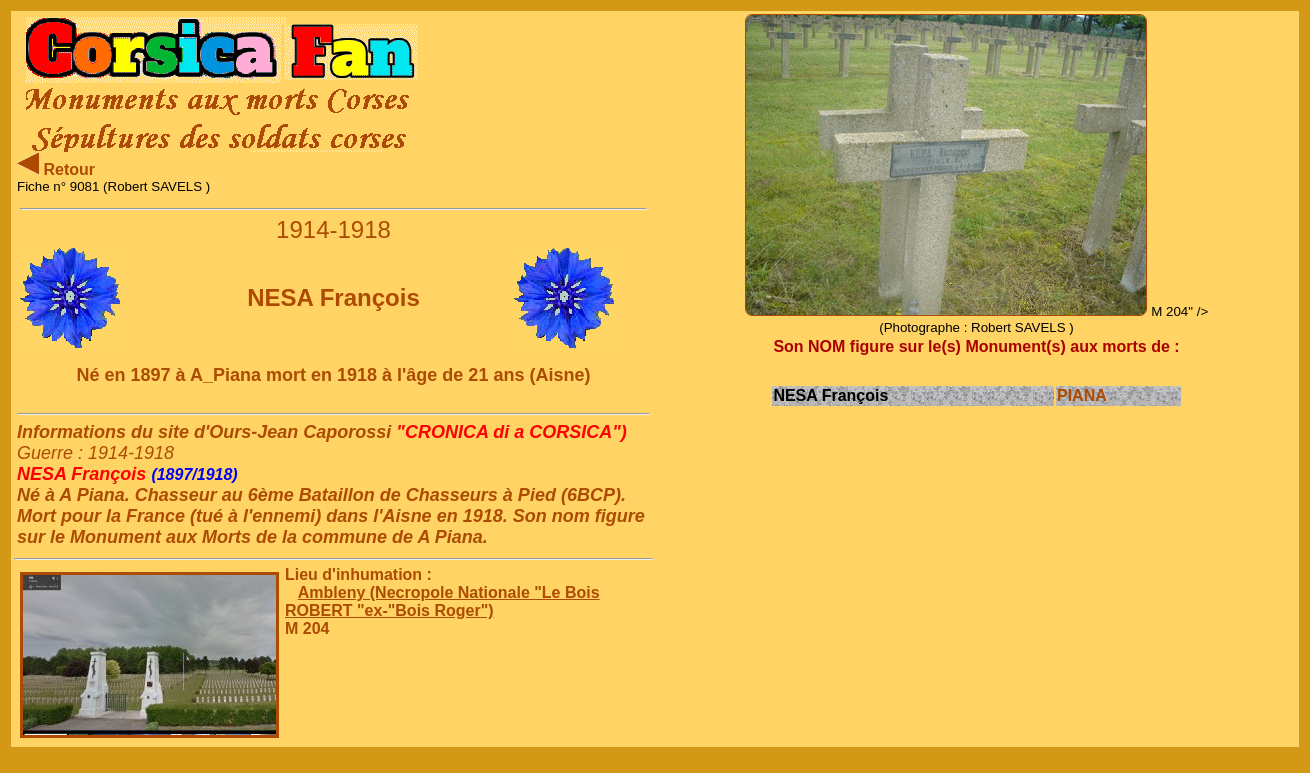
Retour (56, 169)
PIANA (1082, 395)
